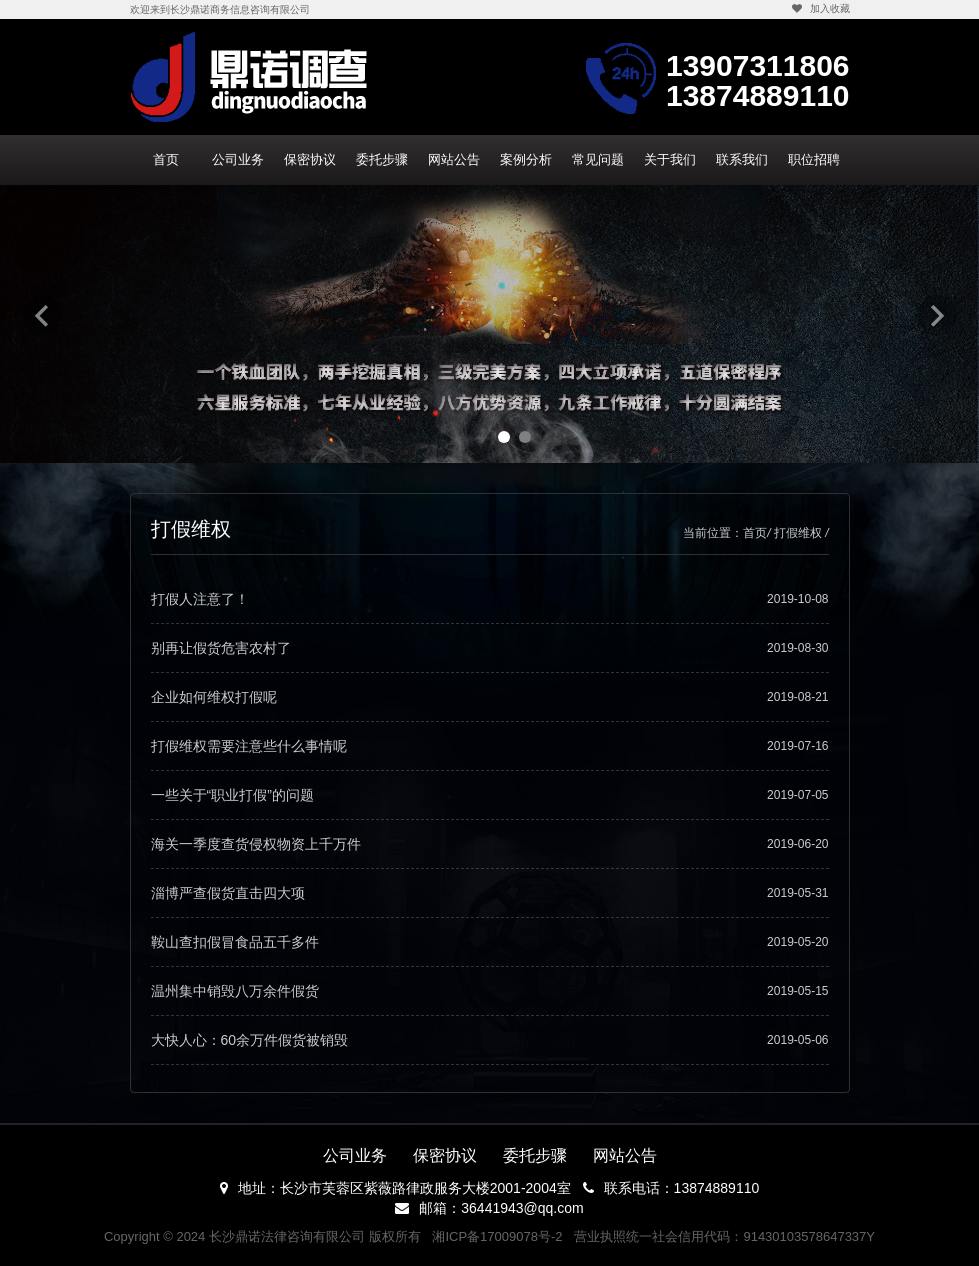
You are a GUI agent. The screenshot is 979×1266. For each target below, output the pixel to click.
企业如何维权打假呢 (490, 697)
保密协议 (310, 159)
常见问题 (598, 159)
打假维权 (798, 533)
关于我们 (670, 159)
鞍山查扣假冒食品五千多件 (490, 942)
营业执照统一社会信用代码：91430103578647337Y (724, 1236)
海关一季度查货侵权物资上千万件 (490, 844)
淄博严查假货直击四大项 (490, 893)
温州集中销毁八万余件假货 (490, 991)
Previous (42, 315)
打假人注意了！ (490, 599)
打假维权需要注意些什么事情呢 (490, 746)
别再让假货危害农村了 (490, 648)
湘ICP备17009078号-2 (497, 1236)
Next (937, 315)
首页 (166, 159)
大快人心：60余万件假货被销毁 (490, 1040)
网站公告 (454, 159)
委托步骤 (382, 159)
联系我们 (742, 159)
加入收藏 (820, 8)
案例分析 (526, 159)
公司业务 (238, 159)
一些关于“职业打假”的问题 (490, 795)
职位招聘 (814, 159)
